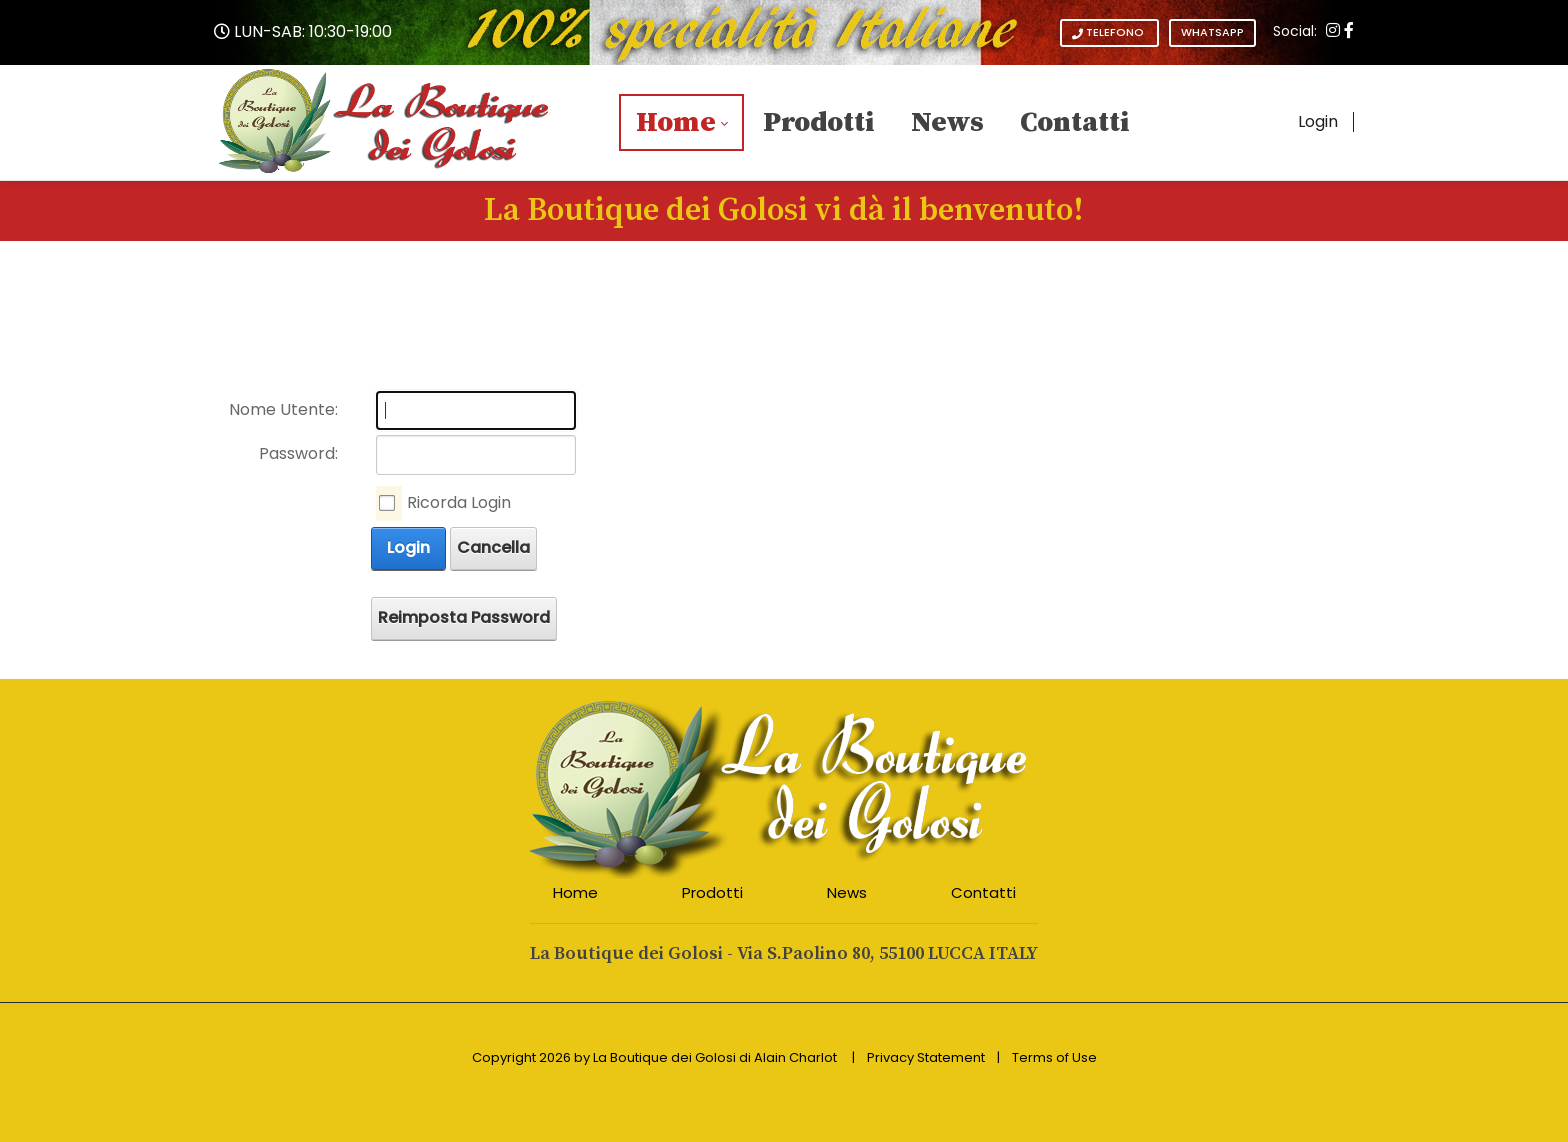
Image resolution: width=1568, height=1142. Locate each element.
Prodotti (712, 892)
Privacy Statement (926, 1057)
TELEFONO (1109, 32)
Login (1318, 121)
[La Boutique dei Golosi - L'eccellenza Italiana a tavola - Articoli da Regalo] (385, 121)
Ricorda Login (459, 502)
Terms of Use (1054, 1057)
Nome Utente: (283, 409)
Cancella (493, 547)
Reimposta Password (464, 617)
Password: (298, 453)
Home (575, 892)
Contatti (983, 892)
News (847, 892)
